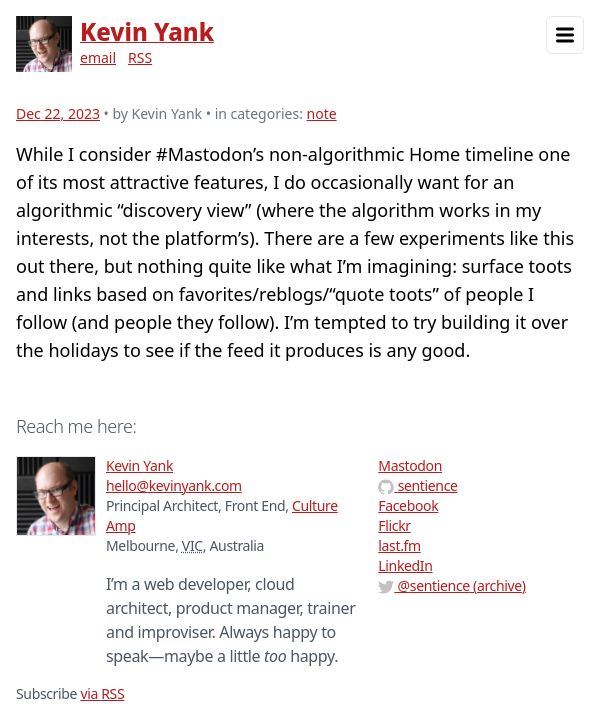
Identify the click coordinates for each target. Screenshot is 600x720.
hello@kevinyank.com (174, 485)
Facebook (408, 505)
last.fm (399, 545)
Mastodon (410, 465)
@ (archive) (451, 585)
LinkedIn (405, 565)
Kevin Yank (147, 31)
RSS (140, 57)
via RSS (102, 693)
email (98, 57)
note (322, 113)
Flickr (394, 525)
